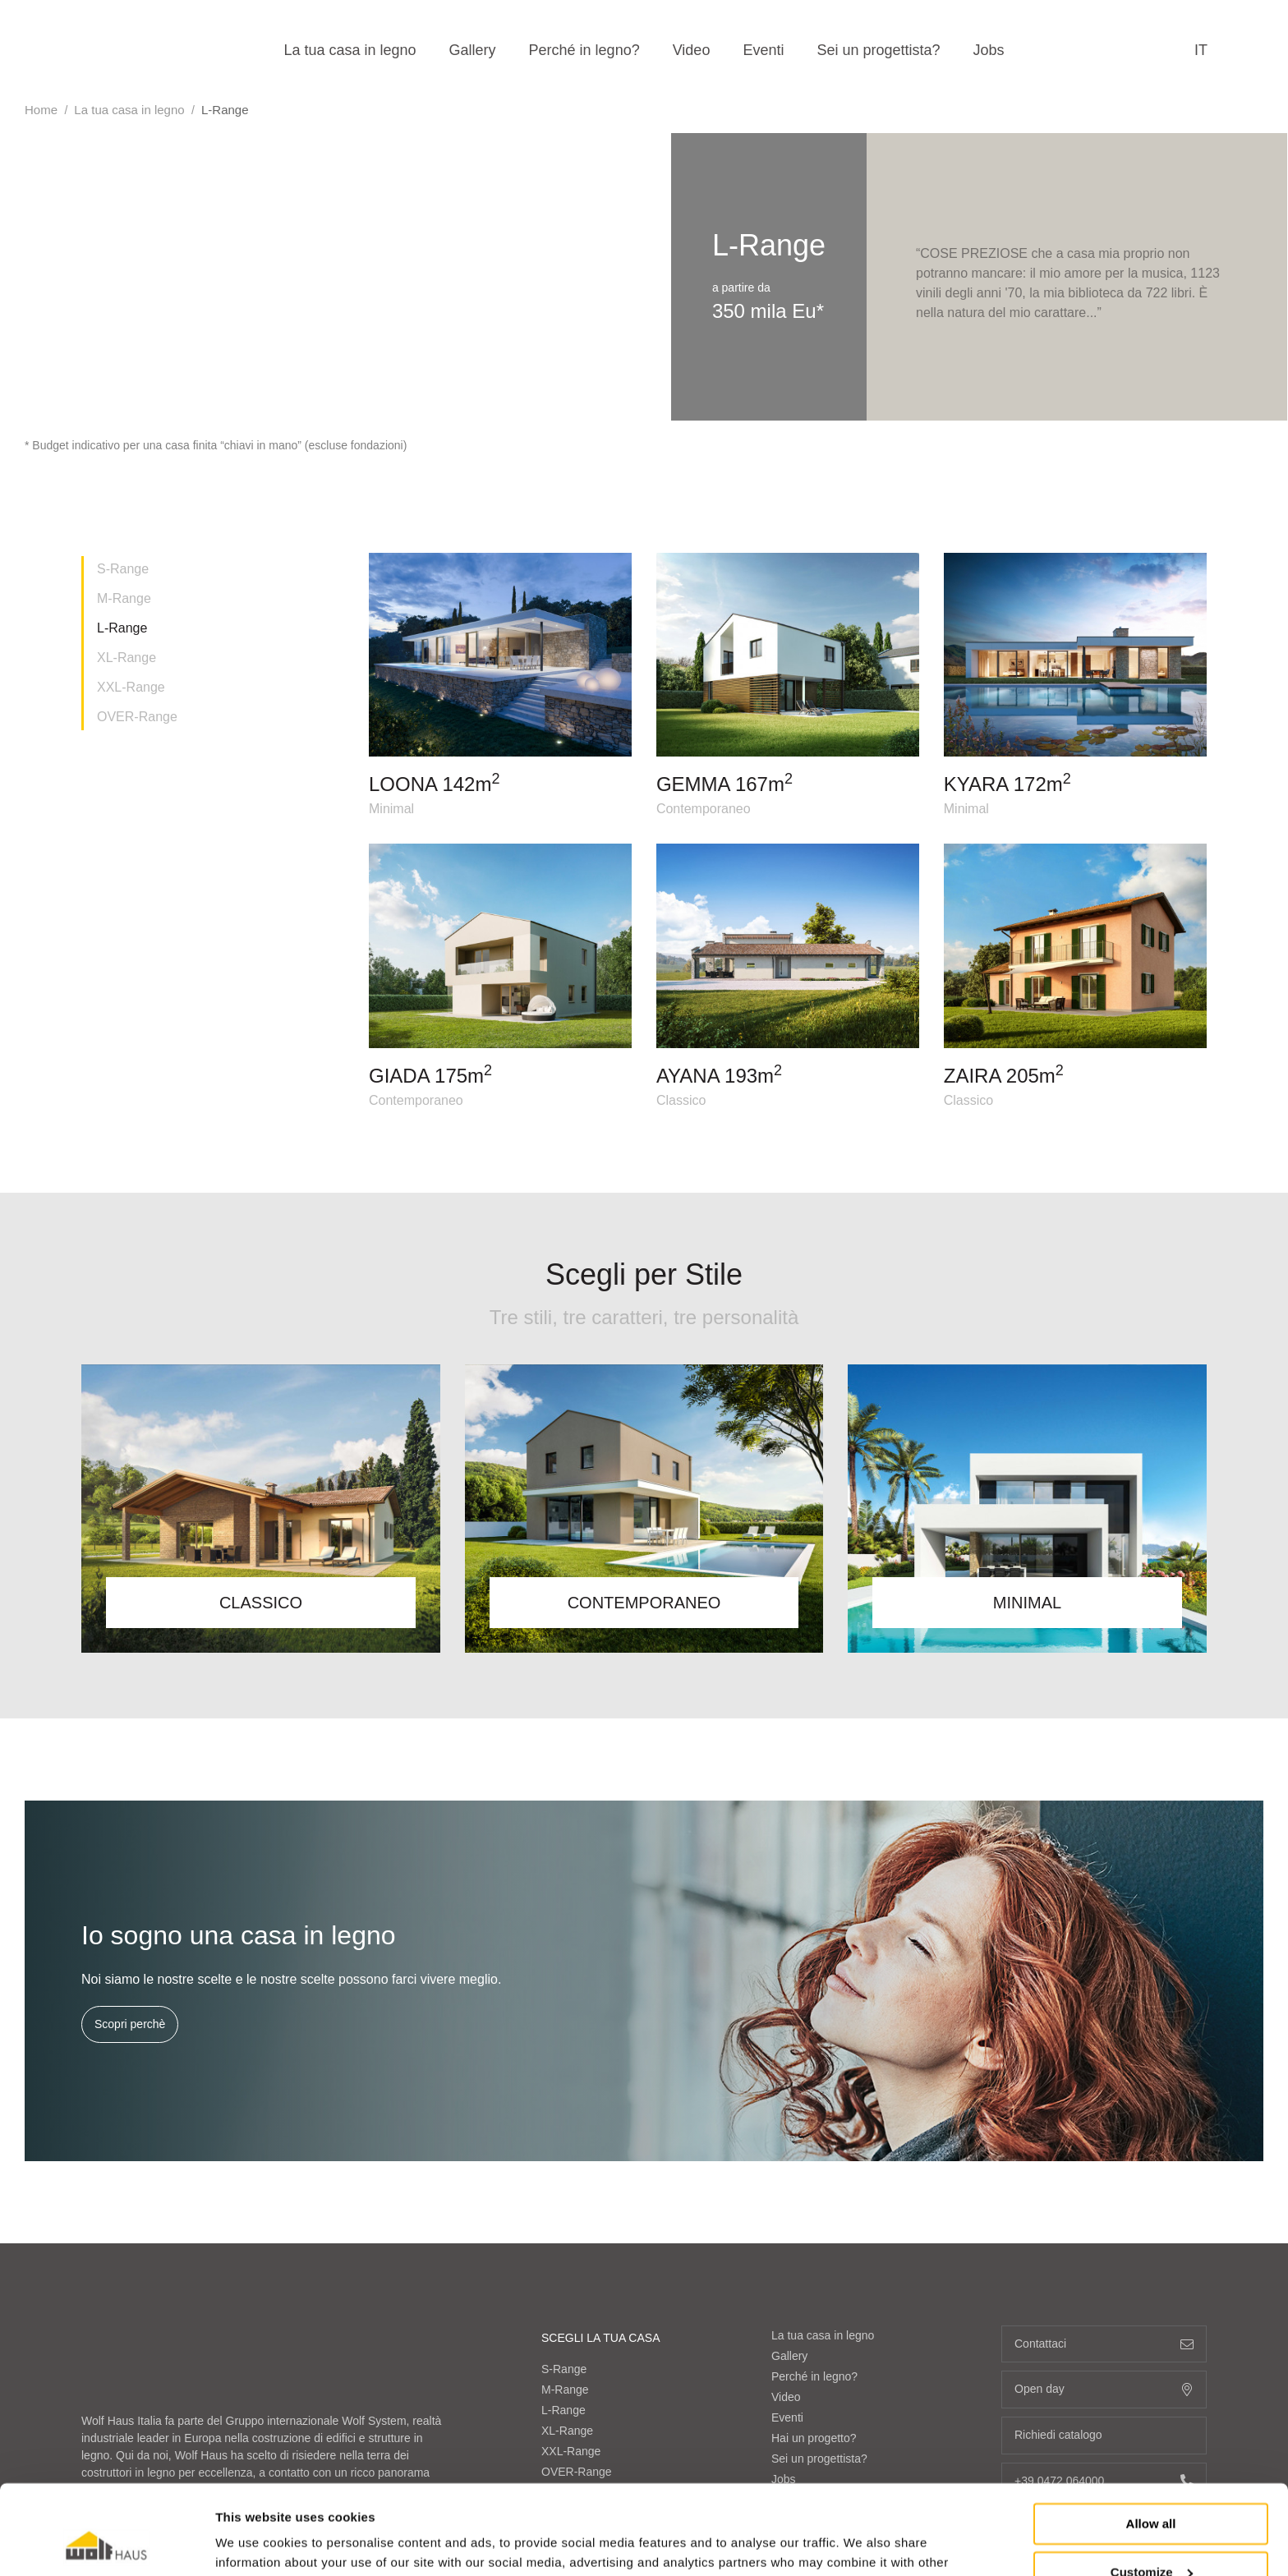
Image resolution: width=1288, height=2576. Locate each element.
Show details (253, 2544)
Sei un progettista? (878, 50)
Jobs (989, 50)
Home (41, 110)
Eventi (763, 50)
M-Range (124, 598)
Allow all (1151, 2440)
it (1201, 50)
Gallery (472, 50)
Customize (1152, 2488)
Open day (1104, 2389)
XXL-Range (131, 687)
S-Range (123, 569)
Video (692, 50)
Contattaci (1104, 2344)
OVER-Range (137, 717)
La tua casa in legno (349, 50)
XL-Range (126, 658)
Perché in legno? (584, 50)
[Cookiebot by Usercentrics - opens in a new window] (106, 2544)
